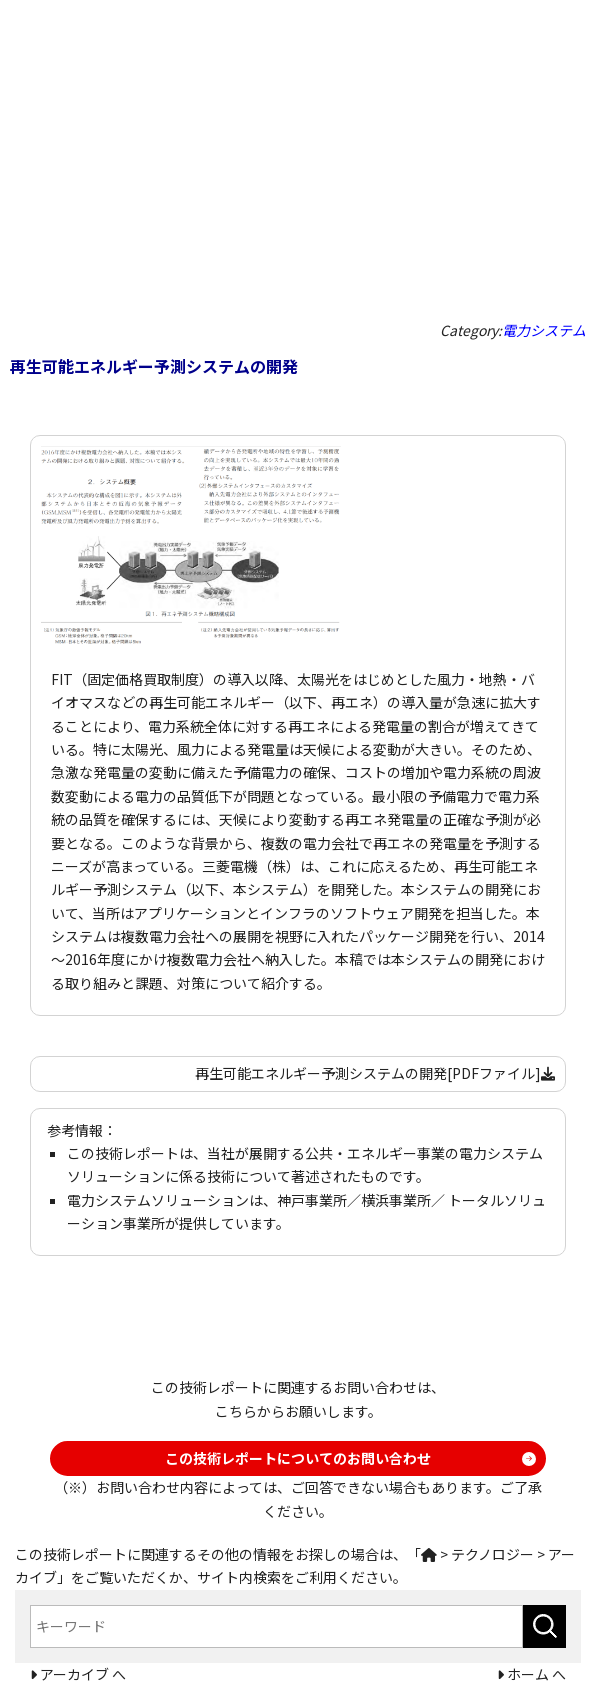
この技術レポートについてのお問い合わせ (298, 1458)
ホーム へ (535, 1674)
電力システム (544, 330)
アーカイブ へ (81, 1674)
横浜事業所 (396, 1200)
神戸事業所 (312, 1200)
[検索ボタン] (544, 1626)
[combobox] (276, 1626)
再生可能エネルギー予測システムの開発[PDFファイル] (375, 1073)
